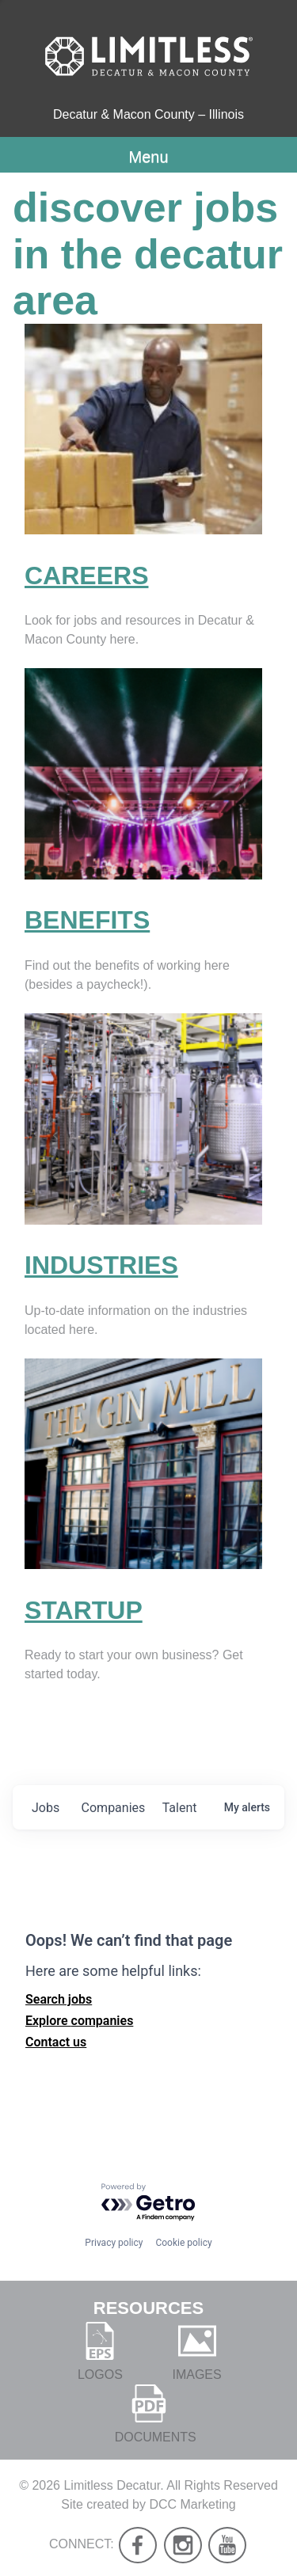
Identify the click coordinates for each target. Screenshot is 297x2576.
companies (114, 1807)
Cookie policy (183, 2242)
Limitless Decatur (111, 2485)
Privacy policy (114, 2242)
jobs (45, 1807)
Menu (148, 156)
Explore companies (79, 2020)
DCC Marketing (192, 2504)
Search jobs (58, 1999)
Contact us (55, 2042)
